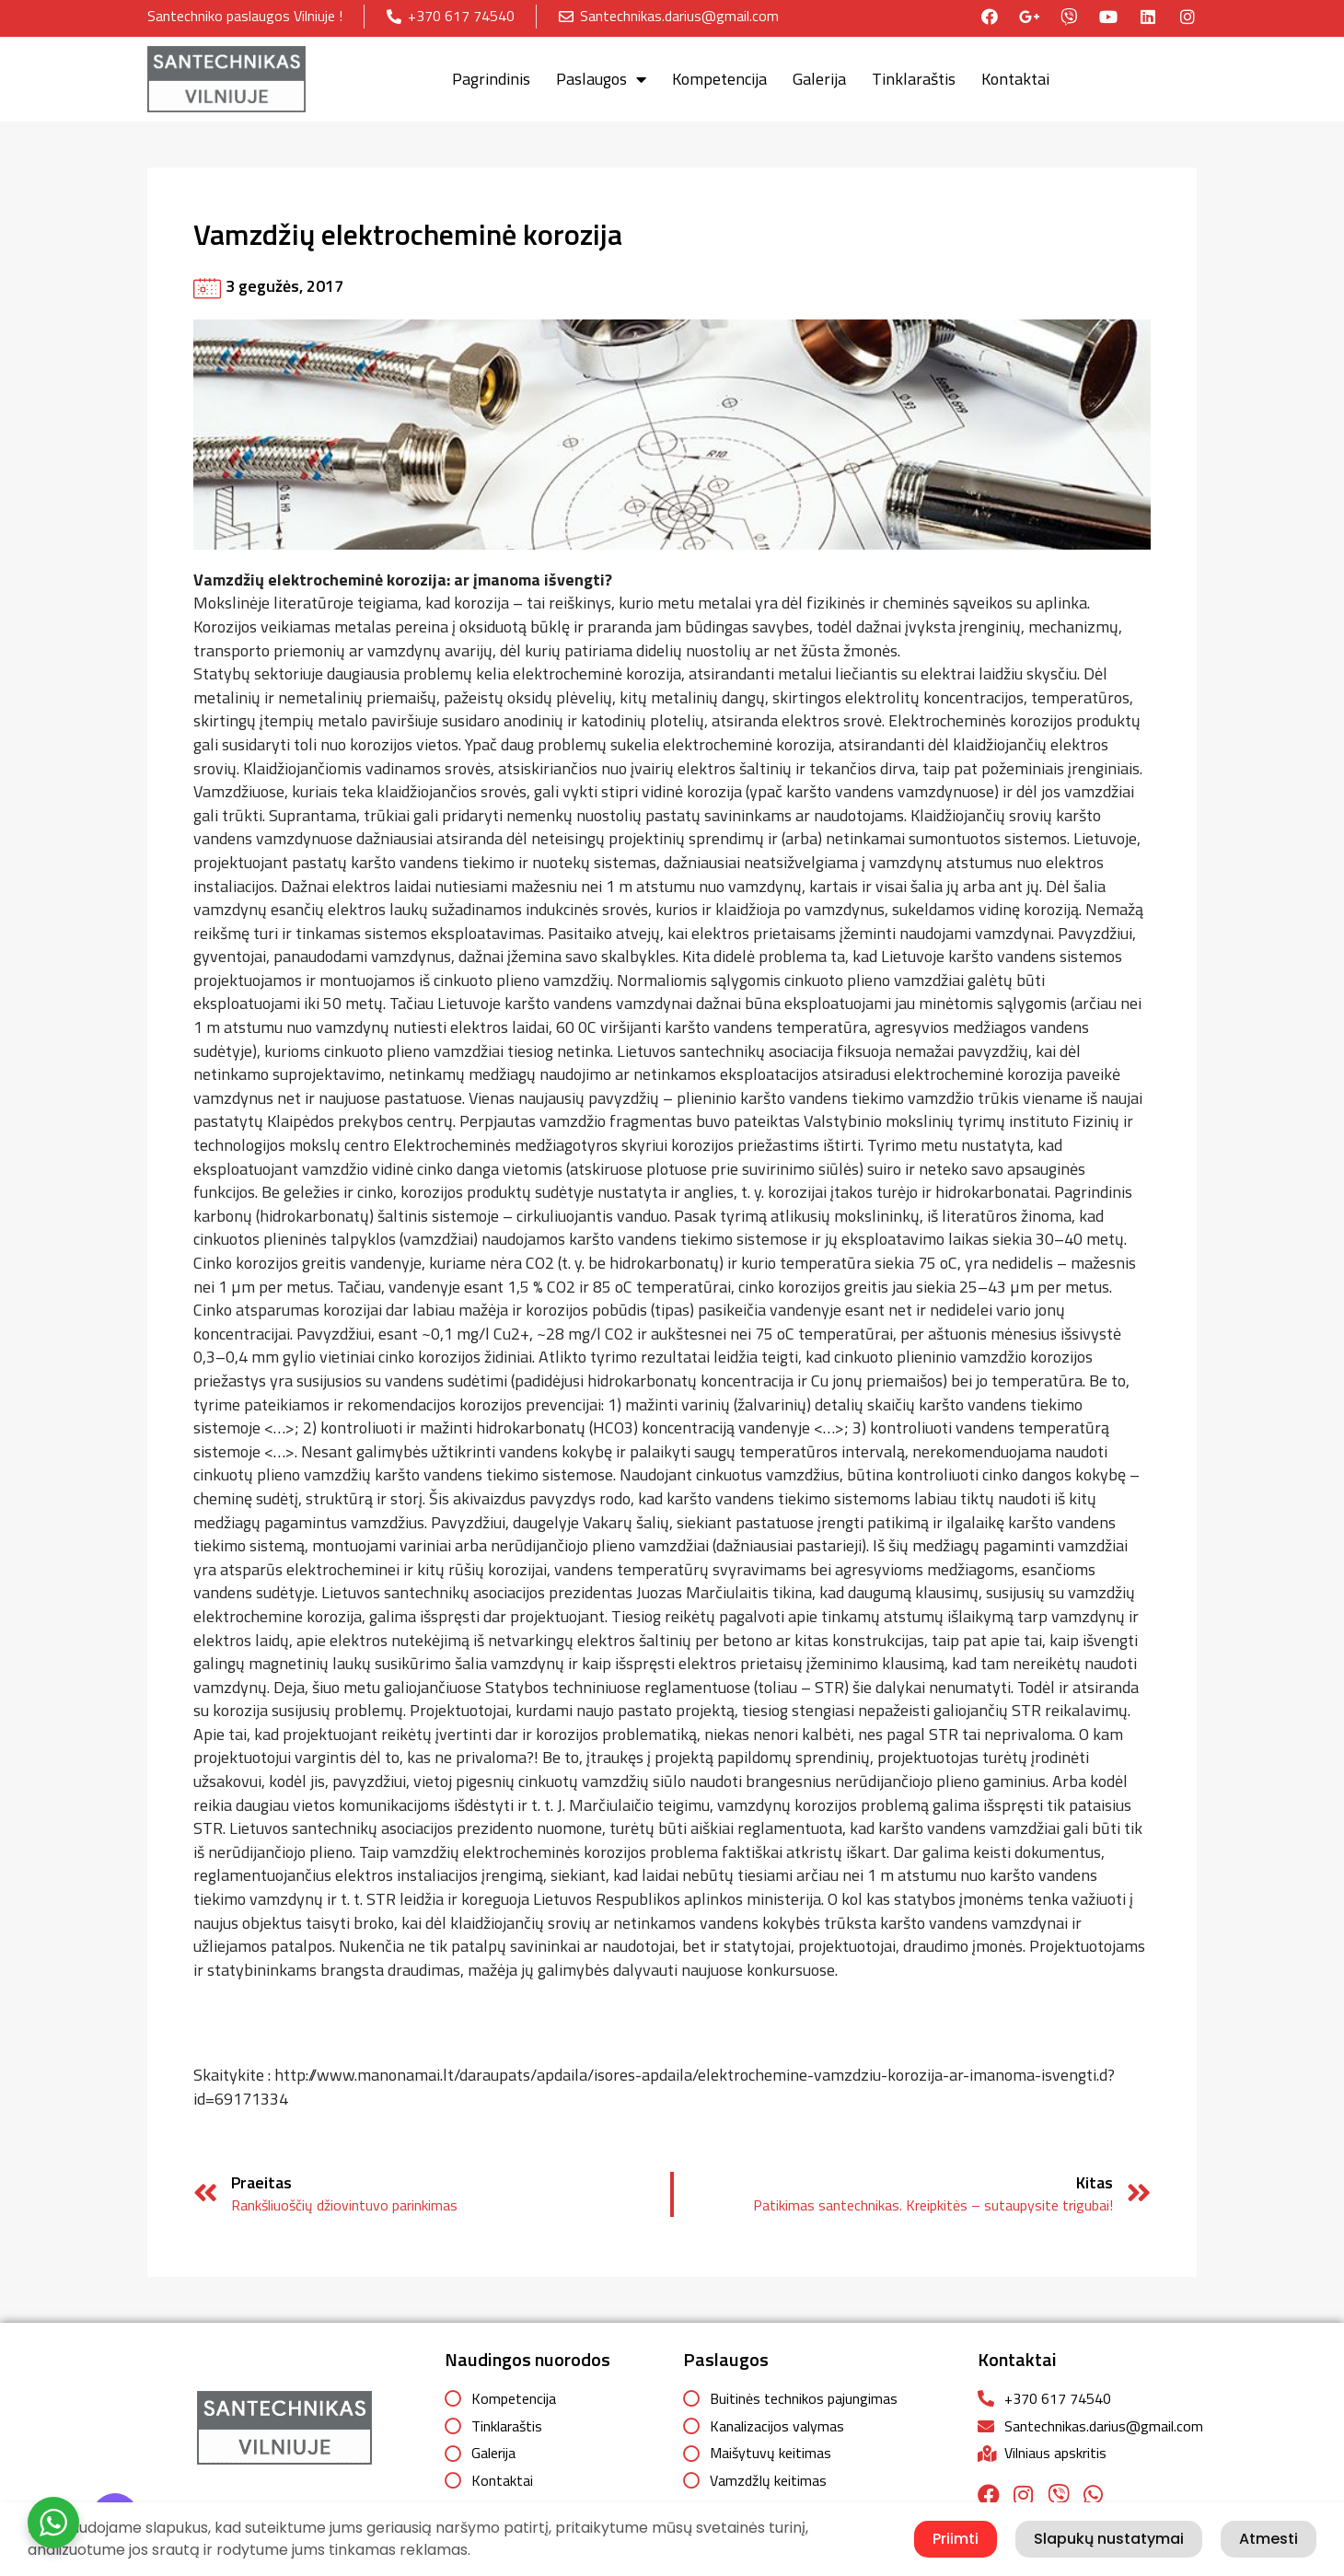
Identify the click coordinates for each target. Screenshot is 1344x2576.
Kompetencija (719, 75)
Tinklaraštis (914, 75)
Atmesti (1268, 2538)
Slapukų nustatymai (1109, 2538)
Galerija (819, 75)
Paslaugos (601, 75)
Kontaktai (1015, 75)
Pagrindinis (491, 75)
